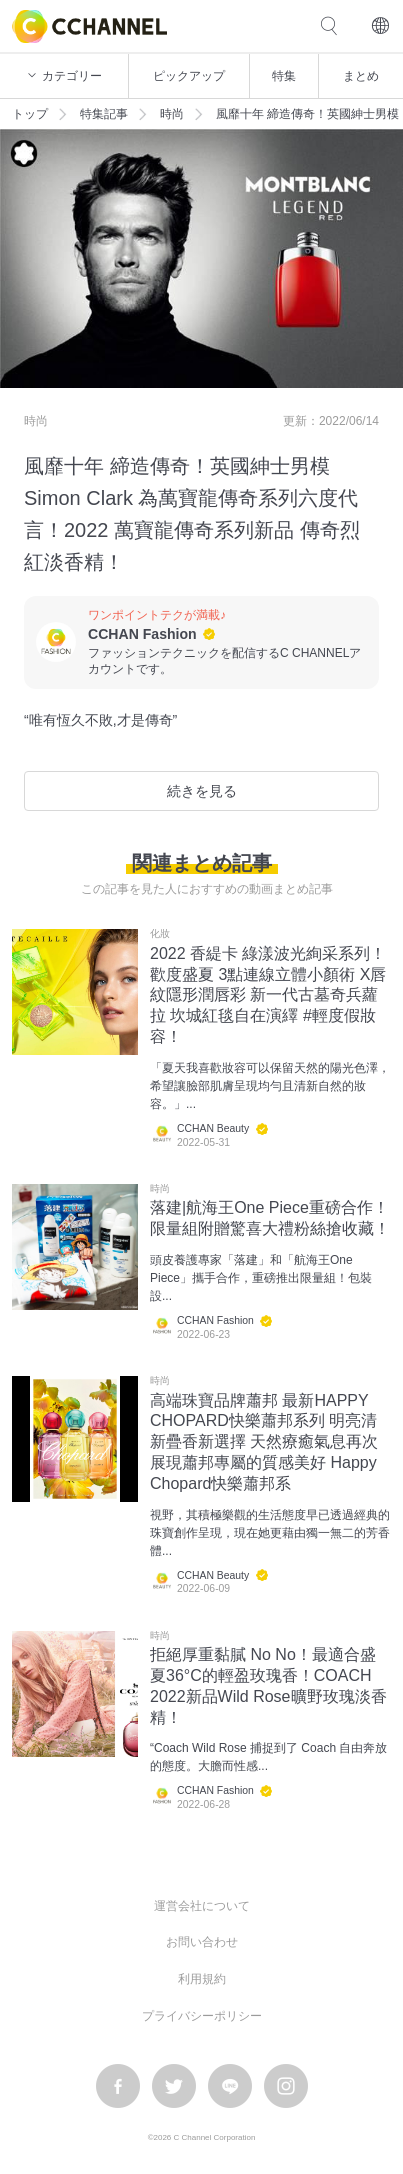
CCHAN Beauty (213, 1128)
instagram (286, 2086)
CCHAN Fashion (142, 634)
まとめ (361, 76)
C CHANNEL (89, 26)
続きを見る (202, 791)
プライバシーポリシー (202, 2016)
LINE (230, 2086)
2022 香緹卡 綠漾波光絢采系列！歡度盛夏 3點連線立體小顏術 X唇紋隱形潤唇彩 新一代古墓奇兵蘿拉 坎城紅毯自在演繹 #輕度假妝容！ (268, 995)
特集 (284, 76)
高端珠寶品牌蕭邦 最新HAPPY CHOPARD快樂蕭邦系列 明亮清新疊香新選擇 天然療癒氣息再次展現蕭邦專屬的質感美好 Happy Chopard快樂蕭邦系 (264, 1442)
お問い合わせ (202, 1942)
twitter (174, 2086)
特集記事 (104, 114)
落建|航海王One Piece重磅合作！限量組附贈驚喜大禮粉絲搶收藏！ (270, 1218)
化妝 (160, 934)
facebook (118, 2086)
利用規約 (202, 1979)
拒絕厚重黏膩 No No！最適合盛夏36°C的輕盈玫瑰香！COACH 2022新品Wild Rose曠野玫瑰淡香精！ (268, 1685)
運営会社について (202, 1906)
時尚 (172, 114)
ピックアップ (189, 76)
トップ (30, 114)
